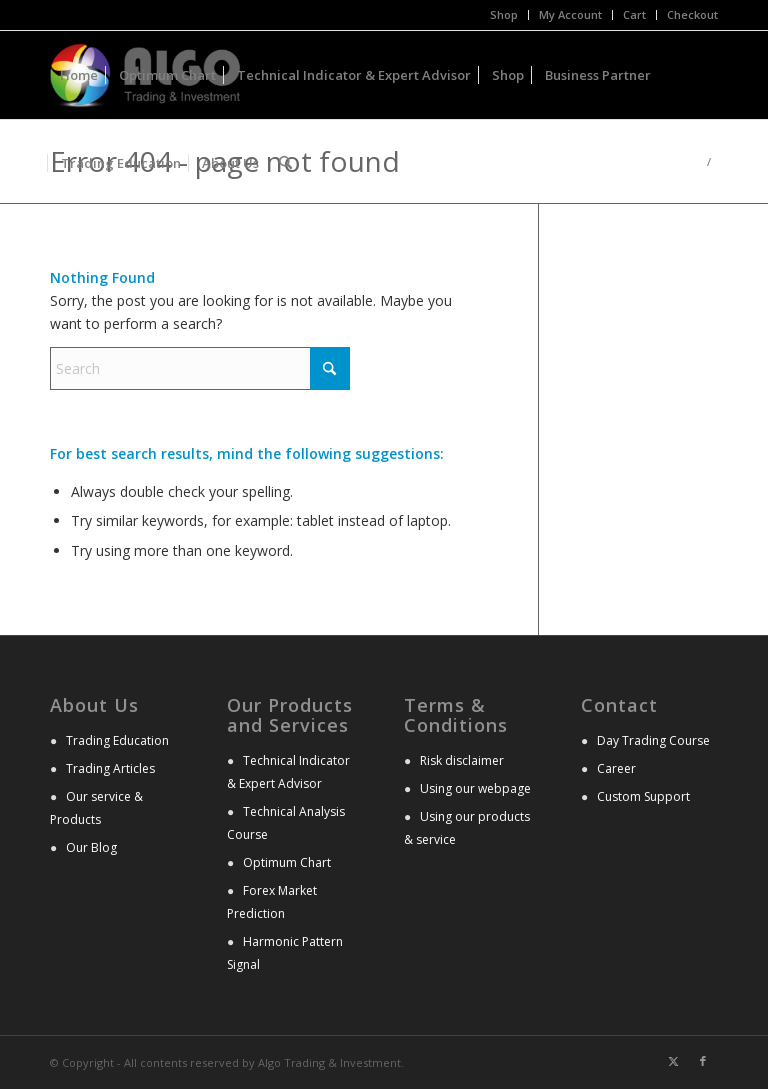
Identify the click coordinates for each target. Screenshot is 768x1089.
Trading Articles (110, 768)
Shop (504, 14)
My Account (570, 14)
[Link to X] (673, 1061)
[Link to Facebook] (703, 1061)
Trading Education (117, 740)
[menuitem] (504, 15)
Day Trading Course (653, 740)
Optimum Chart (287, 862)
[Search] (285, 163)
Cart (634, 14)
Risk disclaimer (462, 760)
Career (616, 768)
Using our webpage (475, 788)
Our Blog (91, 847)
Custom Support (643, 796)
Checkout (692, 14)
